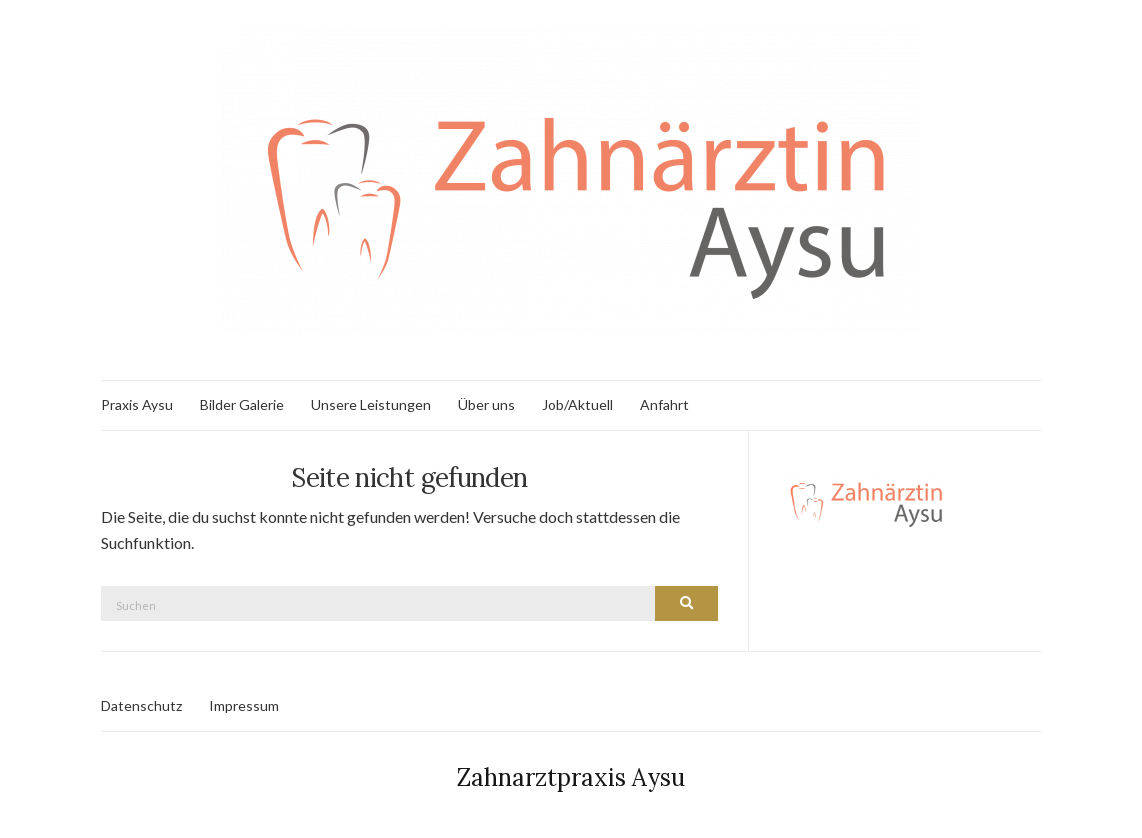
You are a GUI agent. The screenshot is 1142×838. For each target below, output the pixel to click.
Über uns (486, 404)
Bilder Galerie (242, 404)
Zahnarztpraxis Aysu (571, 777)
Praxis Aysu (137, 404)
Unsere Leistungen (371, 404)
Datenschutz (141, 705)
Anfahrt (664, 404)
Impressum (244, 705)
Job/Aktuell (577, 404)
